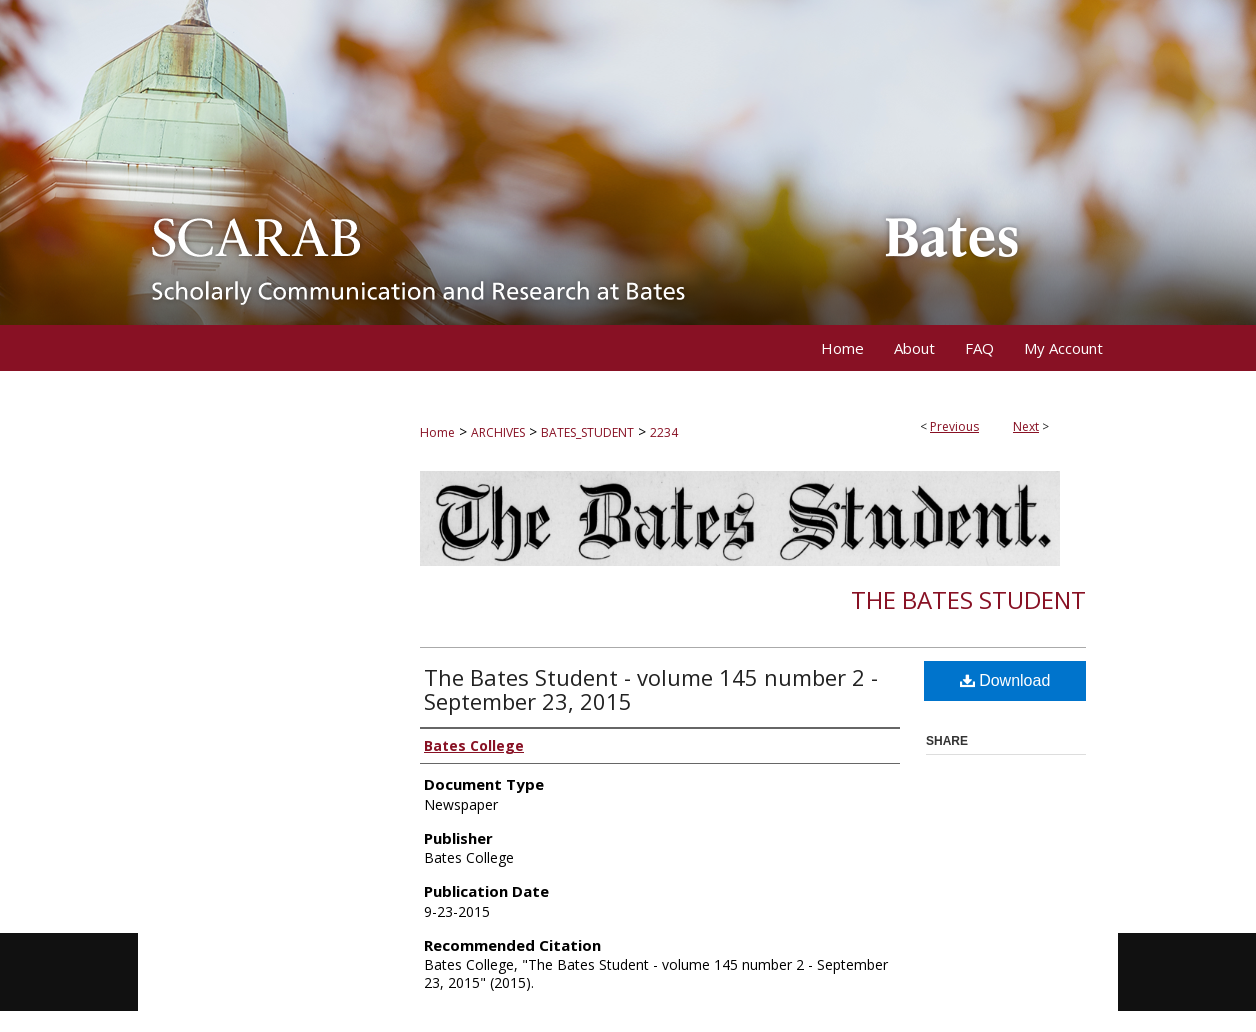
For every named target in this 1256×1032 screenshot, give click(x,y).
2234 (664, 432)
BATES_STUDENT (587, 432)
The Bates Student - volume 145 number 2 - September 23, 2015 (651, 689)
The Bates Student (968, 599)
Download (1005, 680)
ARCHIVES (498, 432)
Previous (954, 426)
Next (1026, 426)
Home (437, 432)
